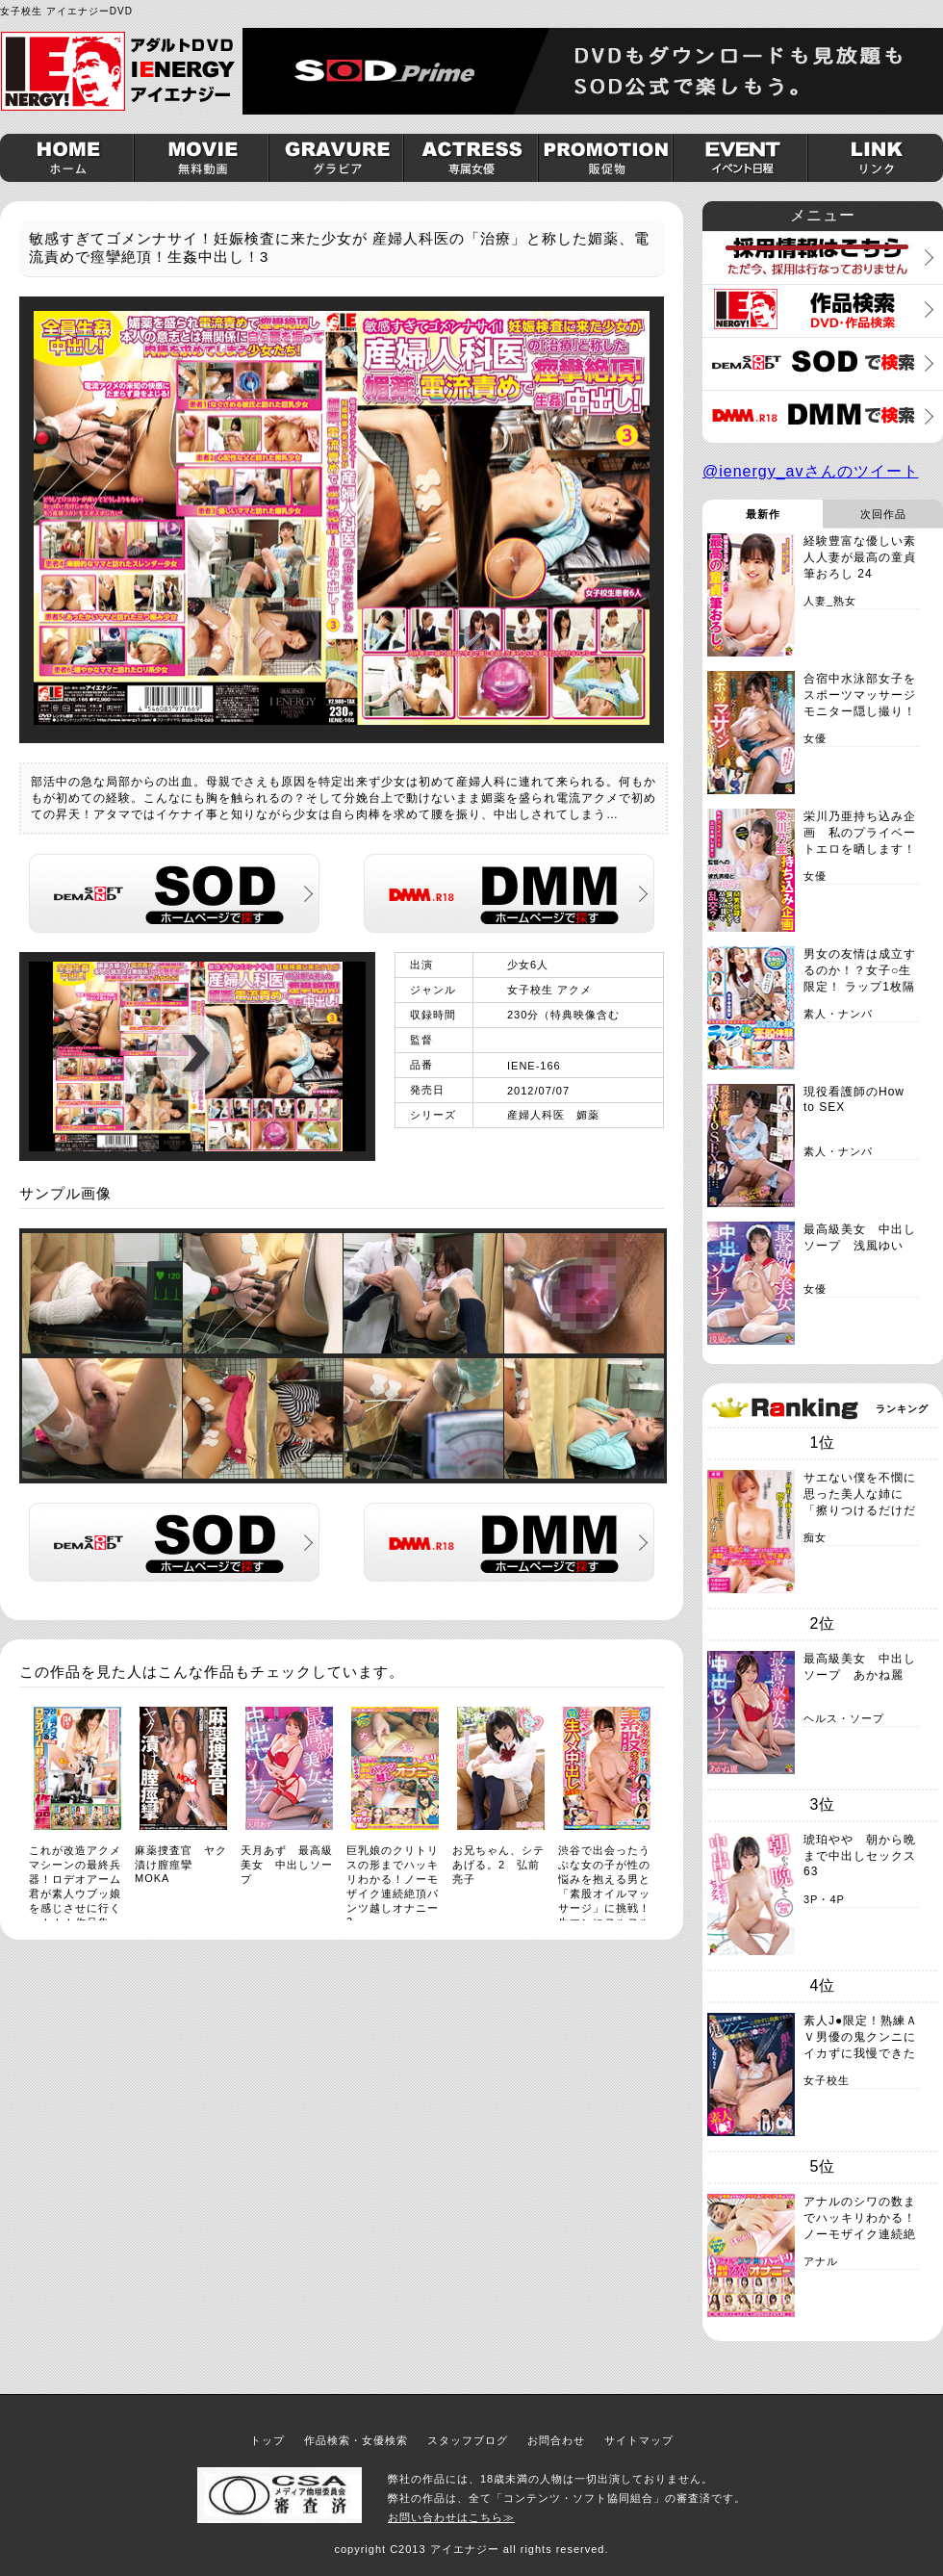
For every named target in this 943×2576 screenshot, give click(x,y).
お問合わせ (556, 2440)
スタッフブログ (467, 2440)
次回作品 (883, 514)
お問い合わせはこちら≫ (451, 2517)
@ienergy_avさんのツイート (810, 471)
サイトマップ (639, 2440)
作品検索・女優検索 (356, 2440)
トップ (267, 2440)
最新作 (763, 514)
